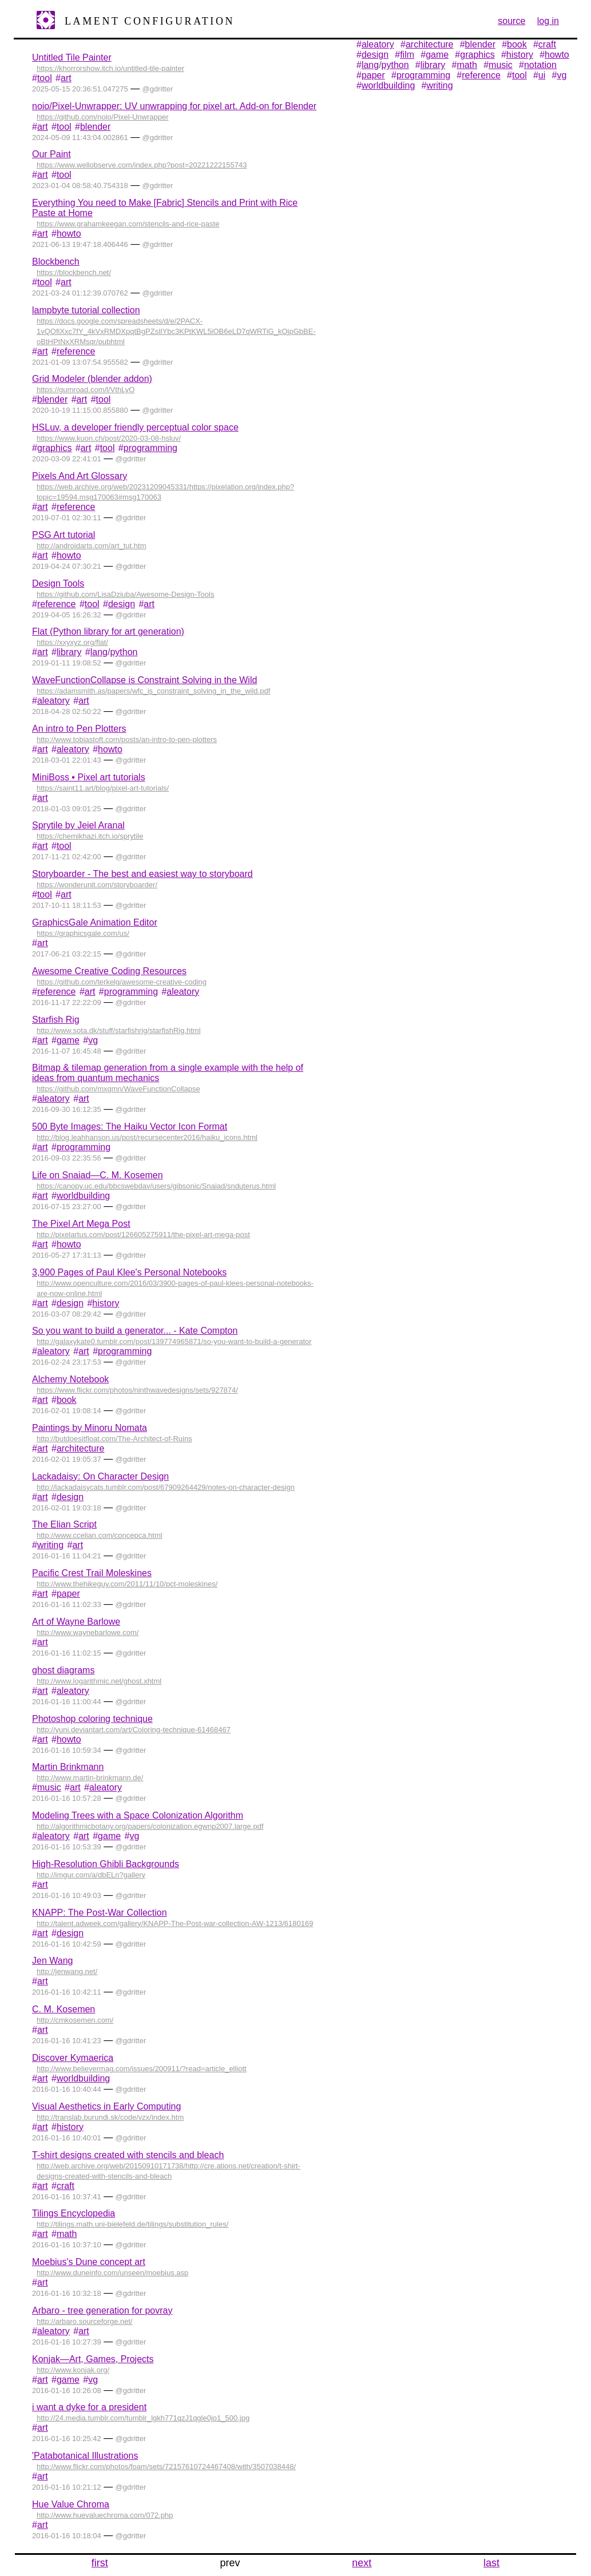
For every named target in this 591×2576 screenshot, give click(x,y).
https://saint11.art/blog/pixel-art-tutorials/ (103, 788)
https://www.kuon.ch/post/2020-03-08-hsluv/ (109, 438)
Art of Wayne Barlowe (76, 1621)
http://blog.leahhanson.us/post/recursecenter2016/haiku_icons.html (147, 1137)
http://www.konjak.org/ (73, 2370)
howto (69, 233)
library (69, 652)
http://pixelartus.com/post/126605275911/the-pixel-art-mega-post (143, 1234)
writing (50, 1545)
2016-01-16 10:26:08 (66, 2390)
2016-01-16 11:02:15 (66, 1653)
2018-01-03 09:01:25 (66, 808)
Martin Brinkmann (68, 1767)
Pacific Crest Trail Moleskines (92, 1573)
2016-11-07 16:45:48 (66, 1051)
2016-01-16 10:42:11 (66, 1992)
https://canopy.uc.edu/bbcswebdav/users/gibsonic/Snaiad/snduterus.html (156, 1186)
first (100, 2563)
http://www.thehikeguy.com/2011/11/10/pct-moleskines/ (127, 1584)
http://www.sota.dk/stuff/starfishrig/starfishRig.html (119, 1030)
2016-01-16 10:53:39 (66, 1847)
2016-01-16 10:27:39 (66, 2342)
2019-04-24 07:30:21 (66, 566)
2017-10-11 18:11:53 (66, 905)
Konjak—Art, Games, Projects (93, 2359)
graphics (54, 448)
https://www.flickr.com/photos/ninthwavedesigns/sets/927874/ (137, 1390)
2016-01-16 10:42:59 (66, 1944)
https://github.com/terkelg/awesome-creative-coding (122, 982)
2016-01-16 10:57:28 (66, 1798)
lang (99, 652)
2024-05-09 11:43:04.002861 (80, 137)
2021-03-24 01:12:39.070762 (80, 293)
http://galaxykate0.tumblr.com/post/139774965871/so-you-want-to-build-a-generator (174, 1341)
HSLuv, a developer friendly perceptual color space (135, 427)
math (67, 2234)
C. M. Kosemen (63, 2009)
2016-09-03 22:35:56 (66, 1158)
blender (95, 126)
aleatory (53, 700)
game (68, 1040)
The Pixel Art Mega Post (81, 1224)
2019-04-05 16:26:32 (66, 615)
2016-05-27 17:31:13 (66, 1255)
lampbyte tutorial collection (86, 310)
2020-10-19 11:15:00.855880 (80, 410)
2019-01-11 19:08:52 (66, 663)
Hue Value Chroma (70, 2504)
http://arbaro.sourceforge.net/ (85, 2321)
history (105, 1303)
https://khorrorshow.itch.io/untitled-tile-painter (110, 68)
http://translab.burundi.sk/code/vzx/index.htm (110, 2117)
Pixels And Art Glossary (79, 476)
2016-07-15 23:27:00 (66, 1206)
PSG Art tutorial (63, 535)
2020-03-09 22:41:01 (66, 458)
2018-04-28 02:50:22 (66, 711)
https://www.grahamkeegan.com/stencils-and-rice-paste (128, 224)
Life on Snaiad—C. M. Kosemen (97, 1175)
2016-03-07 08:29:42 (66, 1314)
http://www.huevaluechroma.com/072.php (105, 2515)
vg (93, 1040)
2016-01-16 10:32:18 (66, 2293)
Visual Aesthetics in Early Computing (106, 2106)
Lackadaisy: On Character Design (100, 1476)
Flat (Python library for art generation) (108, 631)
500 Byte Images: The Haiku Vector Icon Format (129, 1126)
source (511, 21)
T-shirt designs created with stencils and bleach (128, 2155)
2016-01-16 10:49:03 (66, 1895)
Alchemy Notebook (70, 1379)
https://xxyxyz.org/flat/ (72, 642)
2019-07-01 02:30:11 (66, 517)
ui (541, 75)
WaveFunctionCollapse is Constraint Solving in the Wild (144, 680)
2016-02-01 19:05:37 (66, 1459)
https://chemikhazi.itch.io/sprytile (90, 836)
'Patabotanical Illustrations (85, 2456)
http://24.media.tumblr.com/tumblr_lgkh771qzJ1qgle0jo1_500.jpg (143, 2418)
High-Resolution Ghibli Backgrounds (105, 1864)
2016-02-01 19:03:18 (66, 1508)
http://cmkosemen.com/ (75, 2020)
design (121, 604)
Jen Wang (52, 1960)
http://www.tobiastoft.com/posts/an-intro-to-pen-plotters (127, 739)
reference (76, 351)
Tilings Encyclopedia (73, 2213)
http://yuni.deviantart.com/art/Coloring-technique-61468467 (134, 1729)
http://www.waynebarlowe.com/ (87, 1632)
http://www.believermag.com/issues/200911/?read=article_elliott (142, 2068)
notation (540, 65)
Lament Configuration (150, 21)
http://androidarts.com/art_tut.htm (91, 545)
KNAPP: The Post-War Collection (99, 1912)
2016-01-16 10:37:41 (66, 2196)
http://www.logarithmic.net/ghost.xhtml (99, 1681)
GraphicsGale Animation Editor (94, 922)
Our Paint (51, 154)
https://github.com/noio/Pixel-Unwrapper (103, 117)
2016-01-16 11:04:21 (66, 1556)
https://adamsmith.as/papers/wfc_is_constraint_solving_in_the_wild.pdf (153, 691)
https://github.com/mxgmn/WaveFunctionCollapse (118, 1088)
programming (150, 448)
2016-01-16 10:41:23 (66, 2040)
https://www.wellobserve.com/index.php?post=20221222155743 (142, 165)
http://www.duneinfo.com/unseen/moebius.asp (112, 2272)
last (491, 2563)
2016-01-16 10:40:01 (66, 2138)
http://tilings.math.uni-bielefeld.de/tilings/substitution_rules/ (132, 2224)
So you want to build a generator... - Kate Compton (134, 1330)
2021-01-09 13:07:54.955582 (80, 362)
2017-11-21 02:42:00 (66, 856)
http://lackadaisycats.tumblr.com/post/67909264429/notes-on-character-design (166, 1487)
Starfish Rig (56, 1019)
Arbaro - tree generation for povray (102, 2310)
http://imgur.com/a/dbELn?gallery (91, 1875)
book (67, 1400)
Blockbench (56, 261)
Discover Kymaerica (72, 2058)
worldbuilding (83, 1196)
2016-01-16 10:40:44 (66, 2089)
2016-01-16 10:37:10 (66, 2244)
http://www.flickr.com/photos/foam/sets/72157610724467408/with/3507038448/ (166, 2466)
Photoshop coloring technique (92, 1719)
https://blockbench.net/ (74, 272)
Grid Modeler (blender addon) (92, 379)
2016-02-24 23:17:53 (66, 1362)
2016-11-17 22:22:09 (66, 1002)
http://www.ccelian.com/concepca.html (99, 1535)
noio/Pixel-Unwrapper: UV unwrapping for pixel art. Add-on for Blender (174, 106)
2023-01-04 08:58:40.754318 (80, 185)
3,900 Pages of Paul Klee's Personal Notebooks (129, 1272)
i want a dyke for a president (89, 2407)
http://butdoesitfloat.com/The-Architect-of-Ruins (114, 1438)
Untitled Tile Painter (72, 57)
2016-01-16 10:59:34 (66, 1750)
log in (548, 21)
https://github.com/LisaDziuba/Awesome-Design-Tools (125, 594)
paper (68, 1593)
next (361, 2563)
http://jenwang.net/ (67, 1971)
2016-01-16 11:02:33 (66, 1604)
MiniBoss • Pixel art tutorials (88, 777)
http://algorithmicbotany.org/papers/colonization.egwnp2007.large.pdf (150, 1826)
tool (44, 78)
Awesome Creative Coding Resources (109, 971)
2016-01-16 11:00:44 (66, 1701)
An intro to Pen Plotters (79, 728)
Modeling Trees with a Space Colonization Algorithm (137, 1815)
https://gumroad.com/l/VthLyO (85, 389)
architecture (81, 1448)
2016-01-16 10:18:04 (66, 2535)
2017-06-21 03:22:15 (66, 954)
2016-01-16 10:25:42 (66, 2438)
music (49, 1787)
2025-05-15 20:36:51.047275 (80, 89)
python (123, 652)
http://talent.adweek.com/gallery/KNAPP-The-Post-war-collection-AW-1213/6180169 (175, 1923)
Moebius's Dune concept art (88, 2262)
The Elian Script (64, 1524)
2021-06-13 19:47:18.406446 (80, 244)
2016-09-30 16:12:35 (66, 1109)
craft (65, 2186)
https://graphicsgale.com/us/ (83, 933)
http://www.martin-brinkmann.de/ (90, 1777)
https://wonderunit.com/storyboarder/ (97, 884)
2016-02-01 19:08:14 (66, 1410)
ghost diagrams (63, 1670)
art (66, 78)
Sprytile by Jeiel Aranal (78, 825)
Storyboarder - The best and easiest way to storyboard (142, 874)
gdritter (161, 89)
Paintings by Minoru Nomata (89, 1428)
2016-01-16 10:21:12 (66, 2487)
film (407, 54)
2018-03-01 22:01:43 (66, 760)
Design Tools (58, 583)
